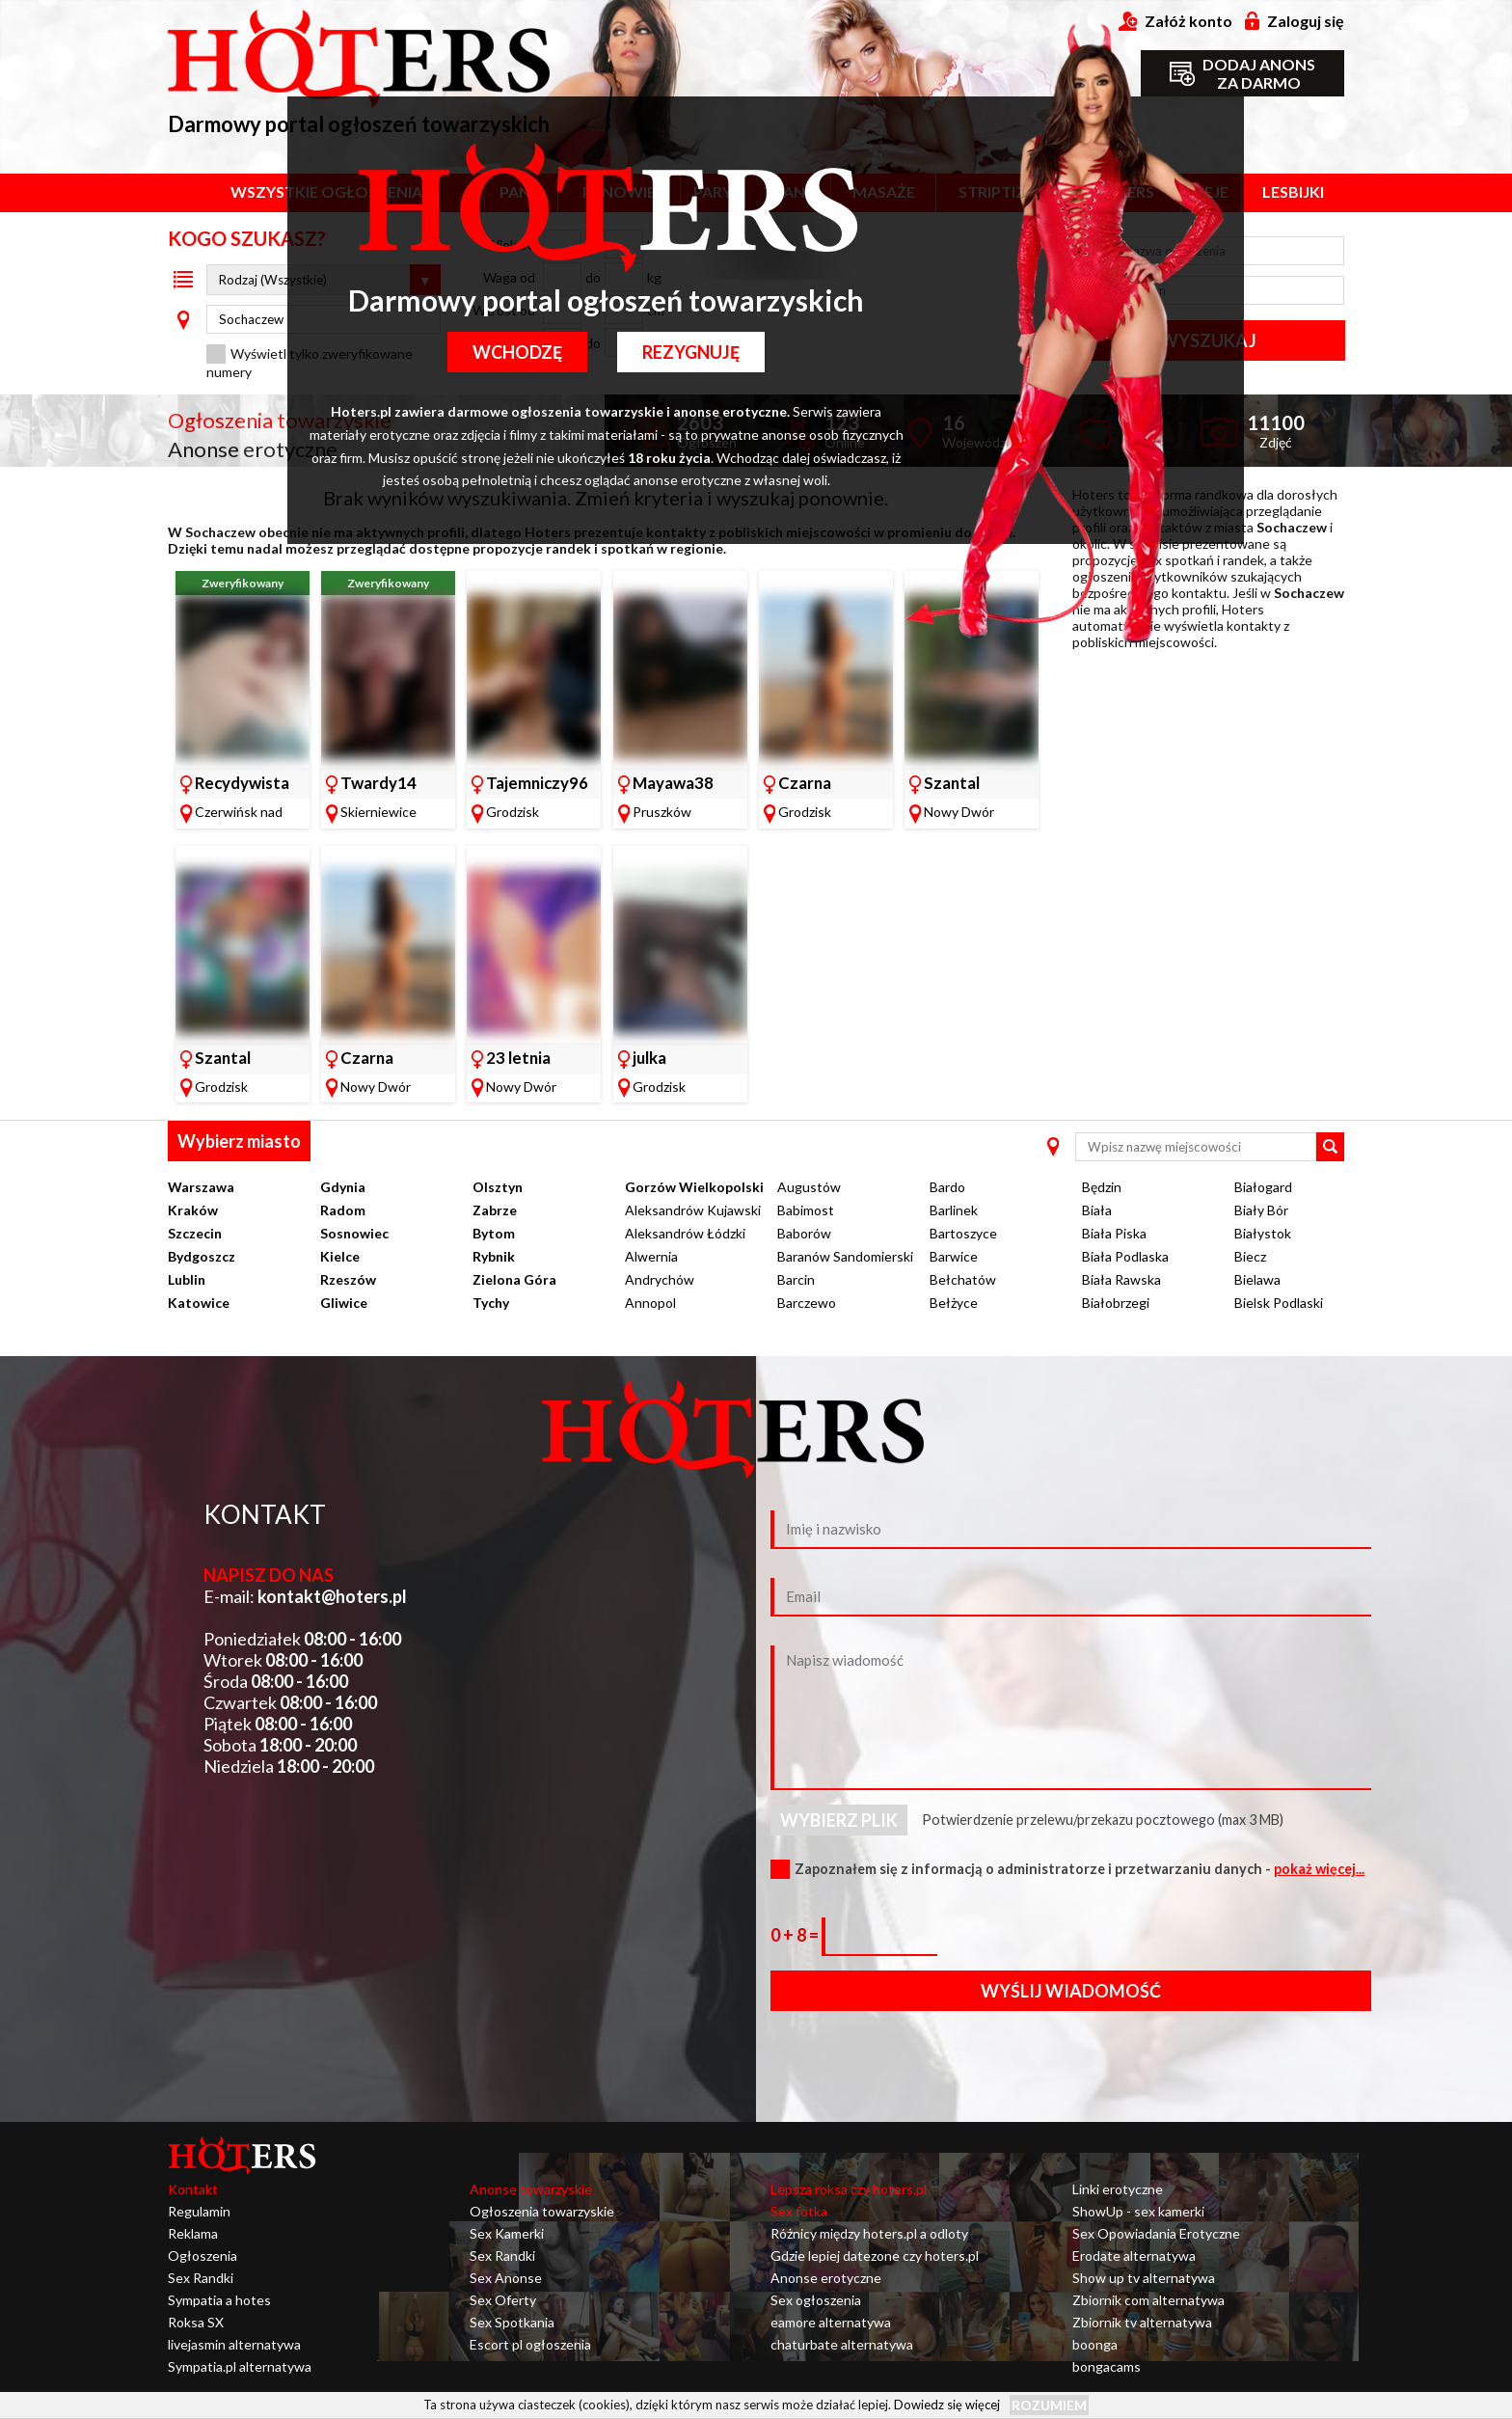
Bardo (947, 1187)
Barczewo (806, 1302)
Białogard (1263, 1187)
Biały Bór (1261, 1210)
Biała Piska (1114, 1233)
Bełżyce (954, 1302)
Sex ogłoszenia (815, 2300)
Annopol (650, 1302)
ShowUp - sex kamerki (1138, 2211)
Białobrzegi (1115, 1302)
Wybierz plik (839, 1820)
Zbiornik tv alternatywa (1142, 2322)
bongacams (1106, 2366)
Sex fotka (798, 2211)
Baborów (804, 1233)
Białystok (1262, 1233)
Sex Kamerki (507, 2233)
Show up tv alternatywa (1143, 2278)
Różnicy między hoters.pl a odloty (869, 2233)
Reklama (193, 2233)
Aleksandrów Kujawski (693, 1210)
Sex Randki (200, 2278)
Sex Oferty (503, 2300)
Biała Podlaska (1125, 1256)
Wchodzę (514, 352)
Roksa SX (196, 2322)
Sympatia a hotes (219, 2300)
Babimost (805, 1210)
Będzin (1101, 1187)
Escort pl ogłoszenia (530, 2344)
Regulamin (199, 2211)
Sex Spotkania (512, 2322)
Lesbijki (1293, 191)
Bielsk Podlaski (1278, 1302)
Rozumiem (1049, 2405)
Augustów (809, 1187)
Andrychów (659, 1279)
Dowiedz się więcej (947, 2404)
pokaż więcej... (1319, 1869)
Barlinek (954, 1210)
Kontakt (193, 2189)
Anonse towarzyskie (531, 2189)
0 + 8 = (796, 1934)
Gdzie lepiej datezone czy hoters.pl (874, 2255)
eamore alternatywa (830, 2322)
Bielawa (1257, 1279)
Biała (1097, 1210)
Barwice (954, 1256)
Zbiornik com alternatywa (1148, 2300)
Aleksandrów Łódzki (685, 1233)
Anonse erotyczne (825, 2278)
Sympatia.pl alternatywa (239, 2366)
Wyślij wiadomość (1071, 1990)
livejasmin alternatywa (234, 2344)
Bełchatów (963, 1279)
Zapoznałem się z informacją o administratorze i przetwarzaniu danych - (1079, 1869)
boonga (1095, 2344)
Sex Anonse (506, 2278)
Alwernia (651, 1256)
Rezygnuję (694, 352)
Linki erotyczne (1117, 2189)
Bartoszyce (963, 1233)
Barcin (796, 1279)
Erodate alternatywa (1134, 2255)
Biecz (1250, 1256)
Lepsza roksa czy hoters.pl (848, 2189)
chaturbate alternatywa (841, 2344)
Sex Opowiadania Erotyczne (1156, 2233)
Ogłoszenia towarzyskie (542, 2211)
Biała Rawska (1121, 1279)
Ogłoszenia (202, 2255)
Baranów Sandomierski (845, 1256)
